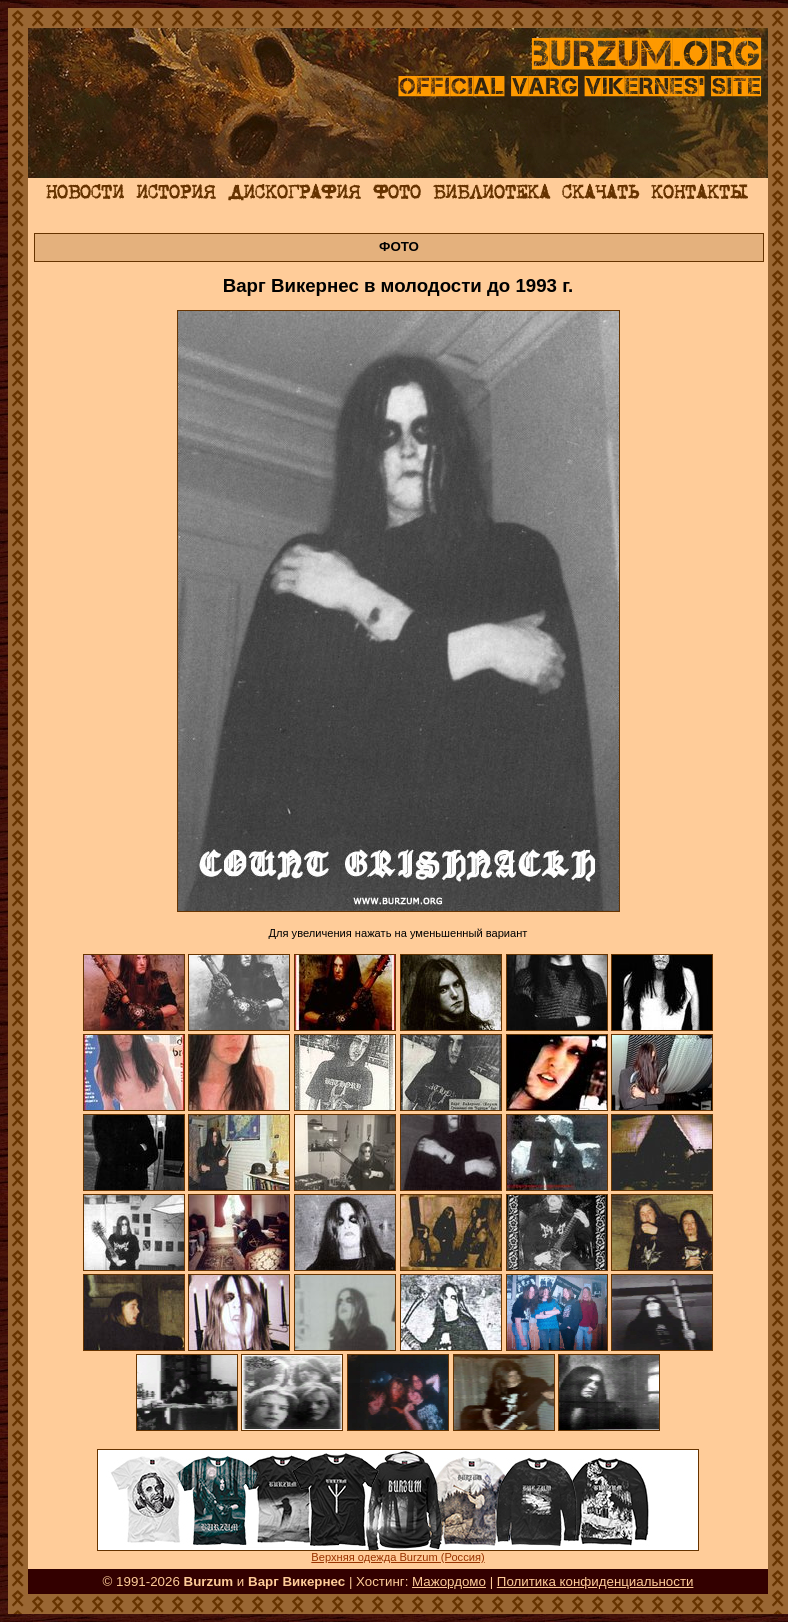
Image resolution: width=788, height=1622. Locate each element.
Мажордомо (449, 1581)
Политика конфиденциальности (595, 1581)
